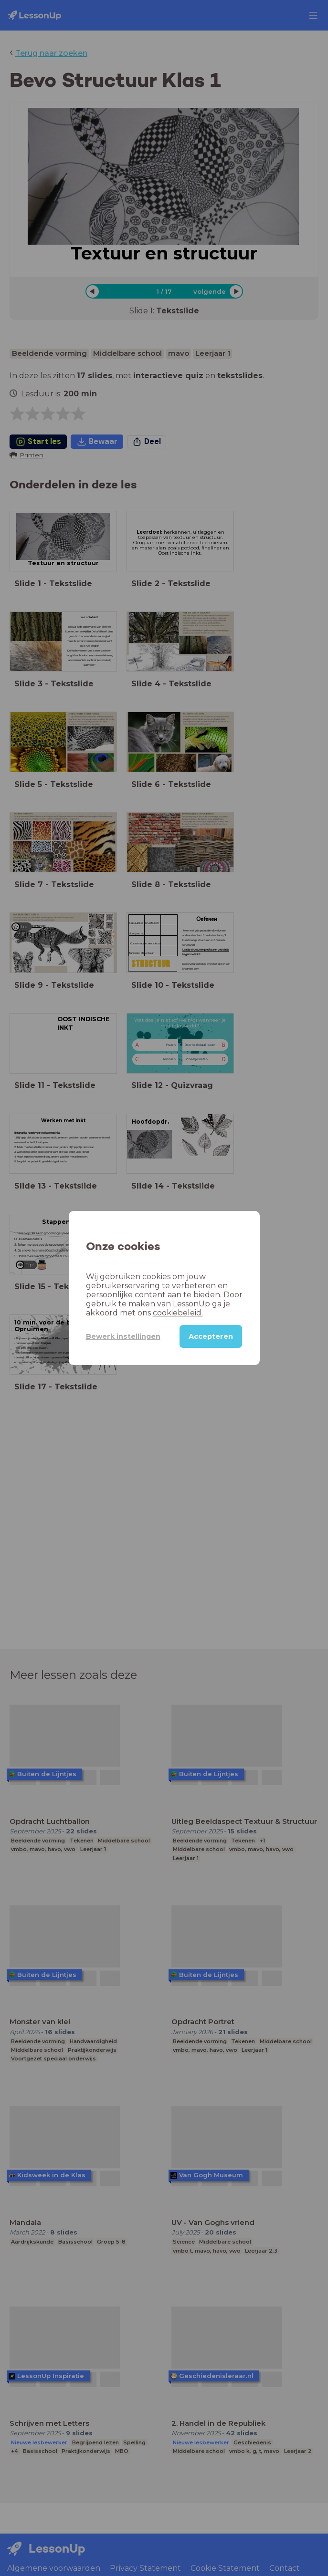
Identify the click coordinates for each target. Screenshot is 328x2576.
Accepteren (211, 1336)
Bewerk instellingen (123, 1336)
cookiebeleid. (178, 1312)
